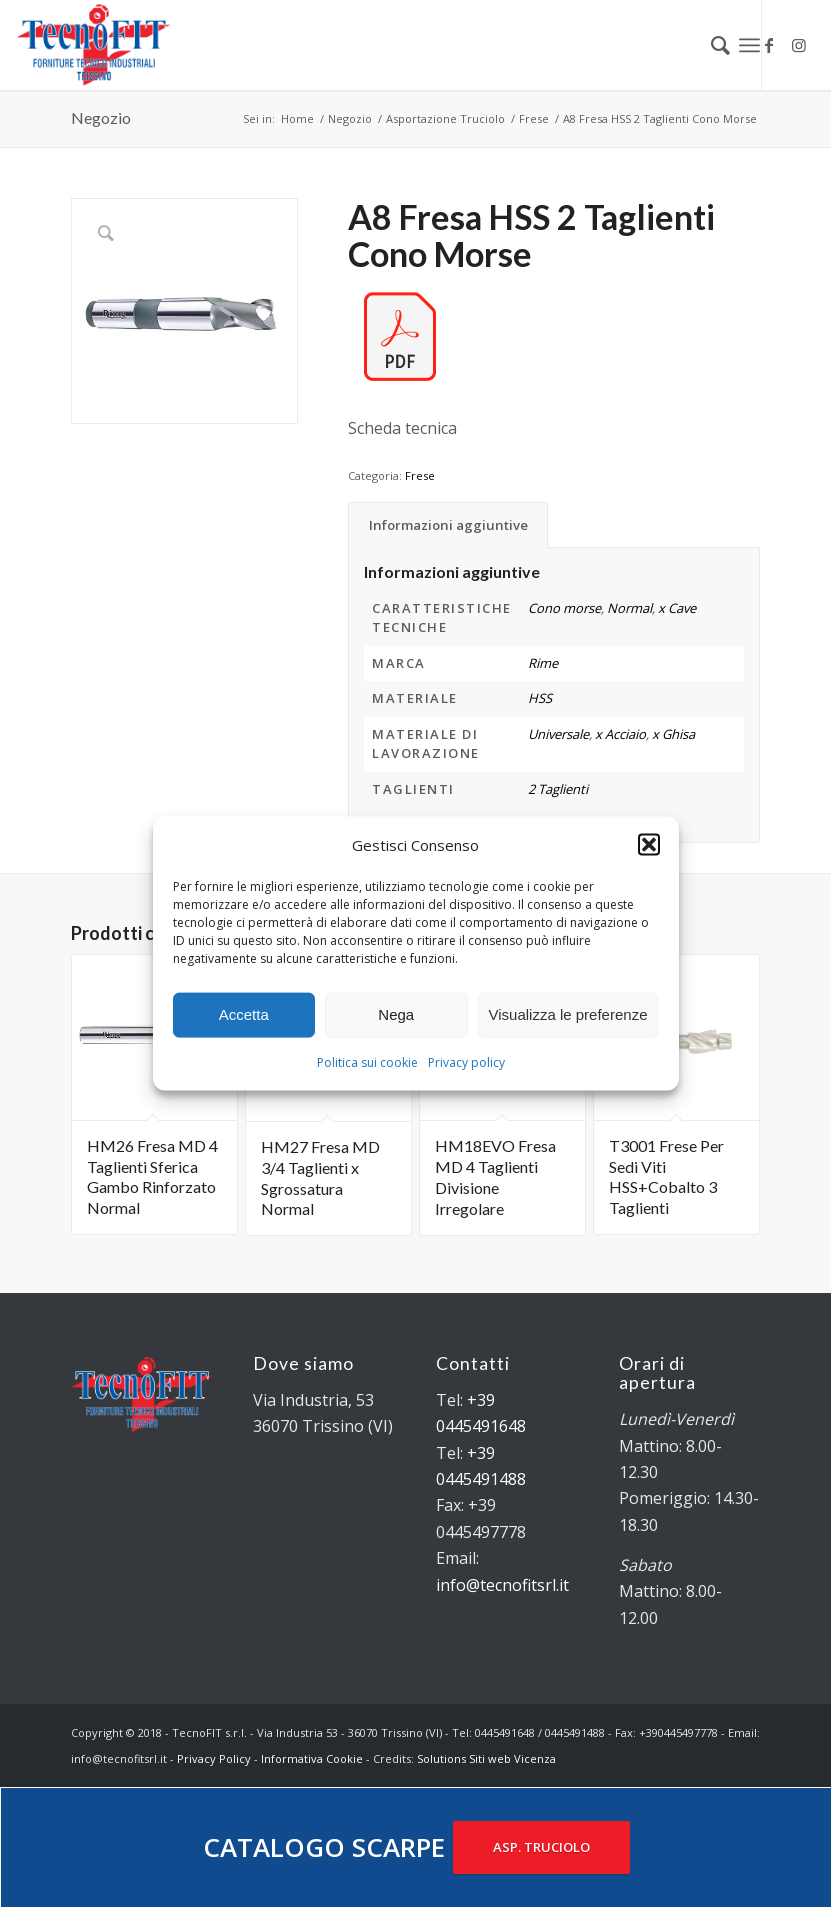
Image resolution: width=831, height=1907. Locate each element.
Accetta (244, 1014)
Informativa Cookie (312, 1758)
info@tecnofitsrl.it (502, 1585)
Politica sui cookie (367, 1062)
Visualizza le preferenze (568, 1014)
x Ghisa (673, 734)
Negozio (101, 117)
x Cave (677, 608)
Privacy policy (466, 1062)
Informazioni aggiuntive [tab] (448, 525)
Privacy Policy (214, 1758)
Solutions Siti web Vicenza (486, 1758)
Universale (558, 734)
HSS (540, 698)
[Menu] (749, 45)
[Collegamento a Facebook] (769, 45)
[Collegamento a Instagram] (799, 45)
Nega (396, 1014)
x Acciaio (620, 734)
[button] (649, 844)
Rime (543, 663)
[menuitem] (710, 45)
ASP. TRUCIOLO (541, 1847)
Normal (629, 608)
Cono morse (564, 608)
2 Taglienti (558, 789)
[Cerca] (710, 45)
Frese (420, 475)
